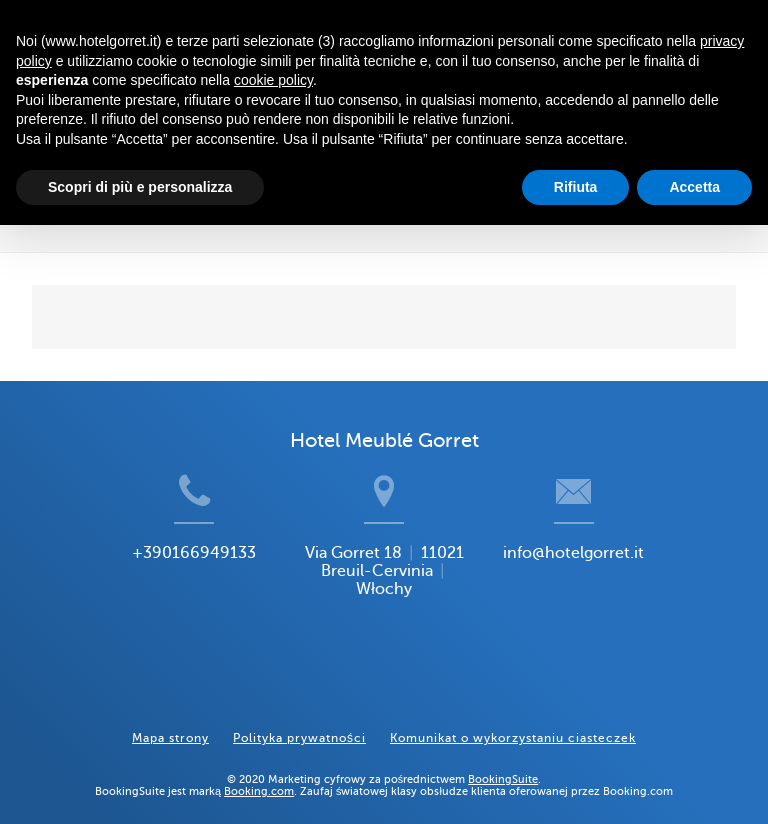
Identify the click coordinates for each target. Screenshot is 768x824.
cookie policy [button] (273, 80)
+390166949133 (170, 586)
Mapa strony (170, 722)
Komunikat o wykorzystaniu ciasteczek (513, 722)
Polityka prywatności (299, 722)
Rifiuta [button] (576, 187)
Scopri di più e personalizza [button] (140, 187)
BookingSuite (503, 763)
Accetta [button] (694, 187)
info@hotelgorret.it (599, 586)
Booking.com (259, 775)
